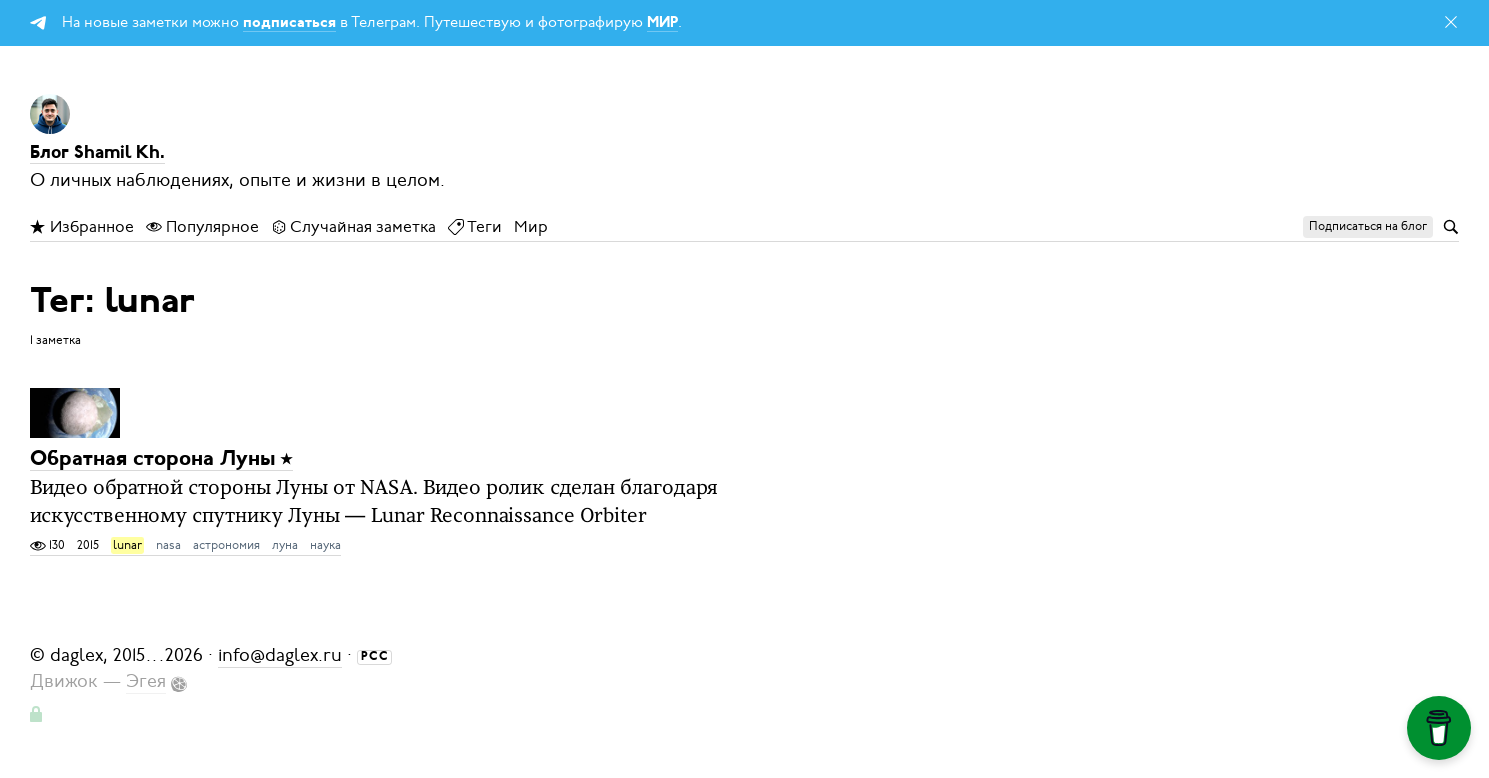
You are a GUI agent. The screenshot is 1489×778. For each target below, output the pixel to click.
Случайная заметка (353, 227)
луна (285, 545)
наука (325, 545)
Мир (531, 227)
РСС (375, 657)
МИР (662, 23)
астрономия (226, 545)
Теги (475, 227)
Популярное (202, 227)
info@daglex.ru (280, 655)
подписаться (289, 23)
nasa (168, 545)
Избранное (82, 227)
